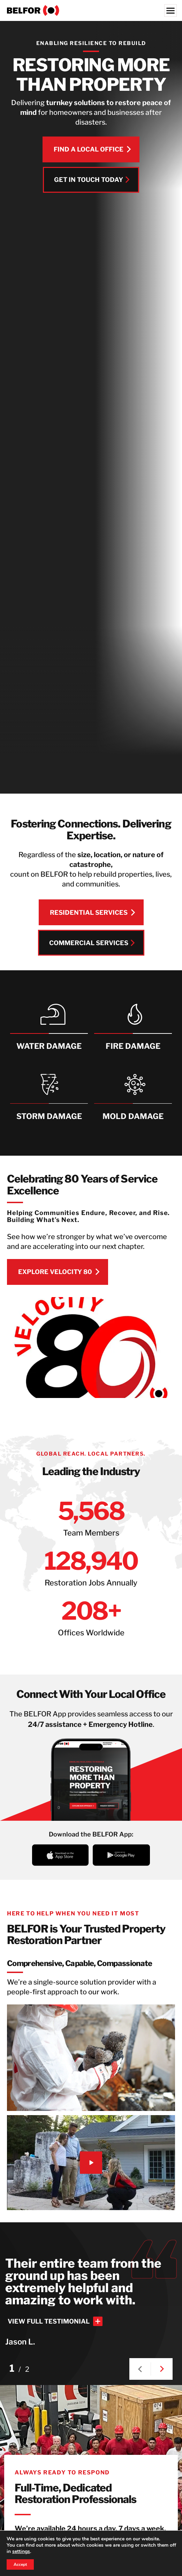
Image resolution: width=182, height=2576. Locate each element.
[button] (140, 2369)
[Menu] (170, 10)
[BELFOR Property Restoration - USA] (91, 10)
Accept (21, 2564)
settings (29, 2551)
